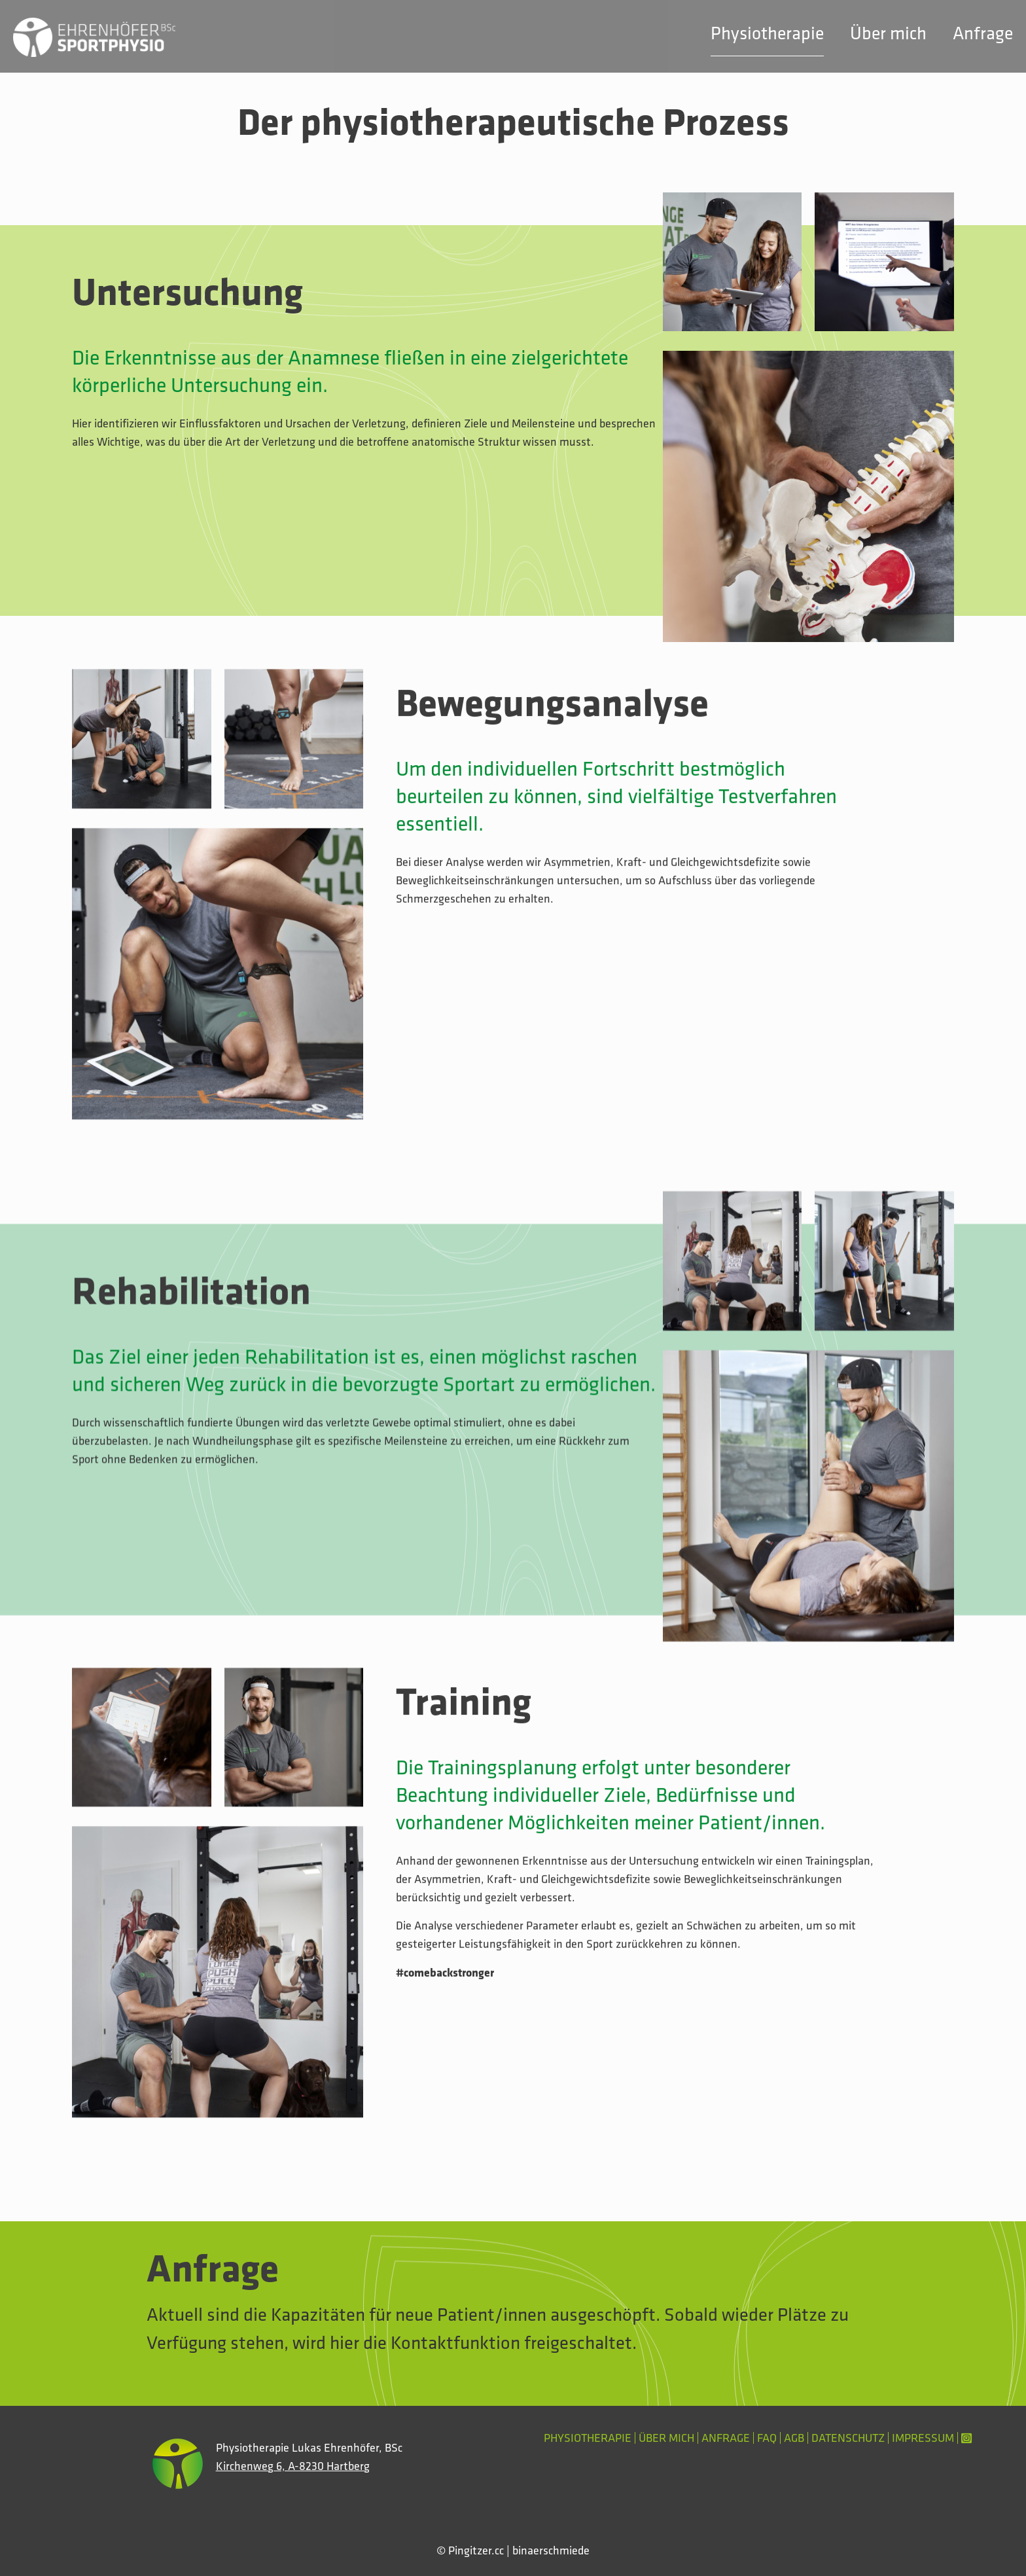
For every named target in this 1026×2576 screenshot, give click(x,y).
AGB (794, 2438)
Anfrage (725, 2438)
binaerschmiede (551, 2550)
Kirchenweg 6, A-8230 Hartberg (293, 2465)
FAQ (767, 2438)
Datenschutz (848, 2438)
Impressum (923, 2438)
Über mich (666, 2438)
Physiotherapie (587, 2438)
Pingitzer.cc (476, 2550)
